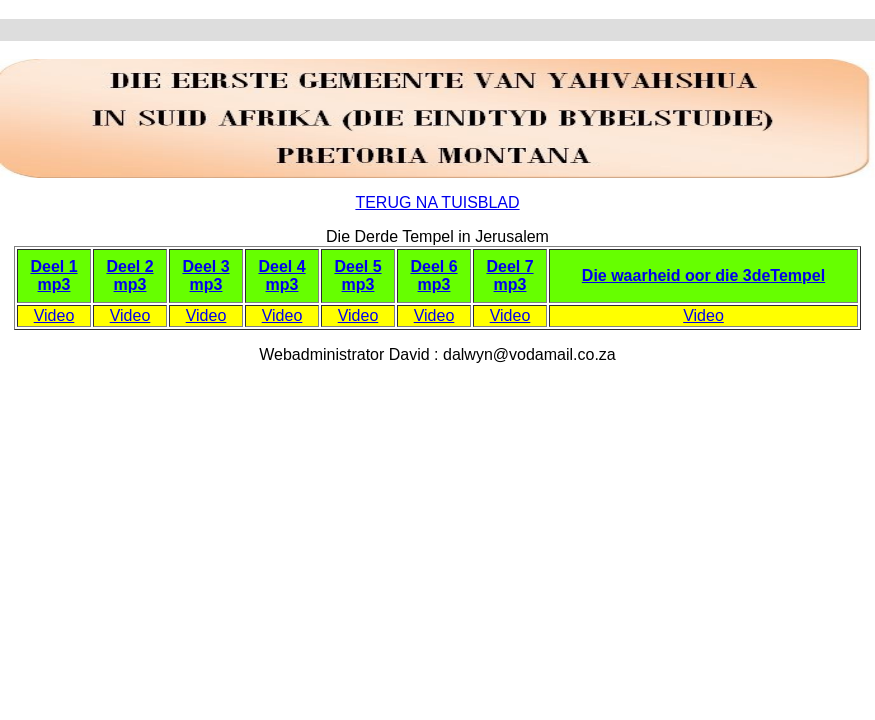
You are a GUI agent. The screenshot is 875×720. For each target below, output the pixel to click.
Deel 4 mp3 (281, 275)
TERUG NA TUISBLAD (437, 202)
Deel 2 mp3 (129, 275)
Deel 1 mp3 (53, 275)
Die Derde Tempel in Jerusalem (437, 236)
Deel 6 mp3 (433, 275)
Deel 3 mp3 (205, 275)
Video (54, 315)
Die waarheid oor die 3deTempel (703, 275)
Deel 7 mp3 (509, 275)
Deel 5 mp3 (357, 275)
